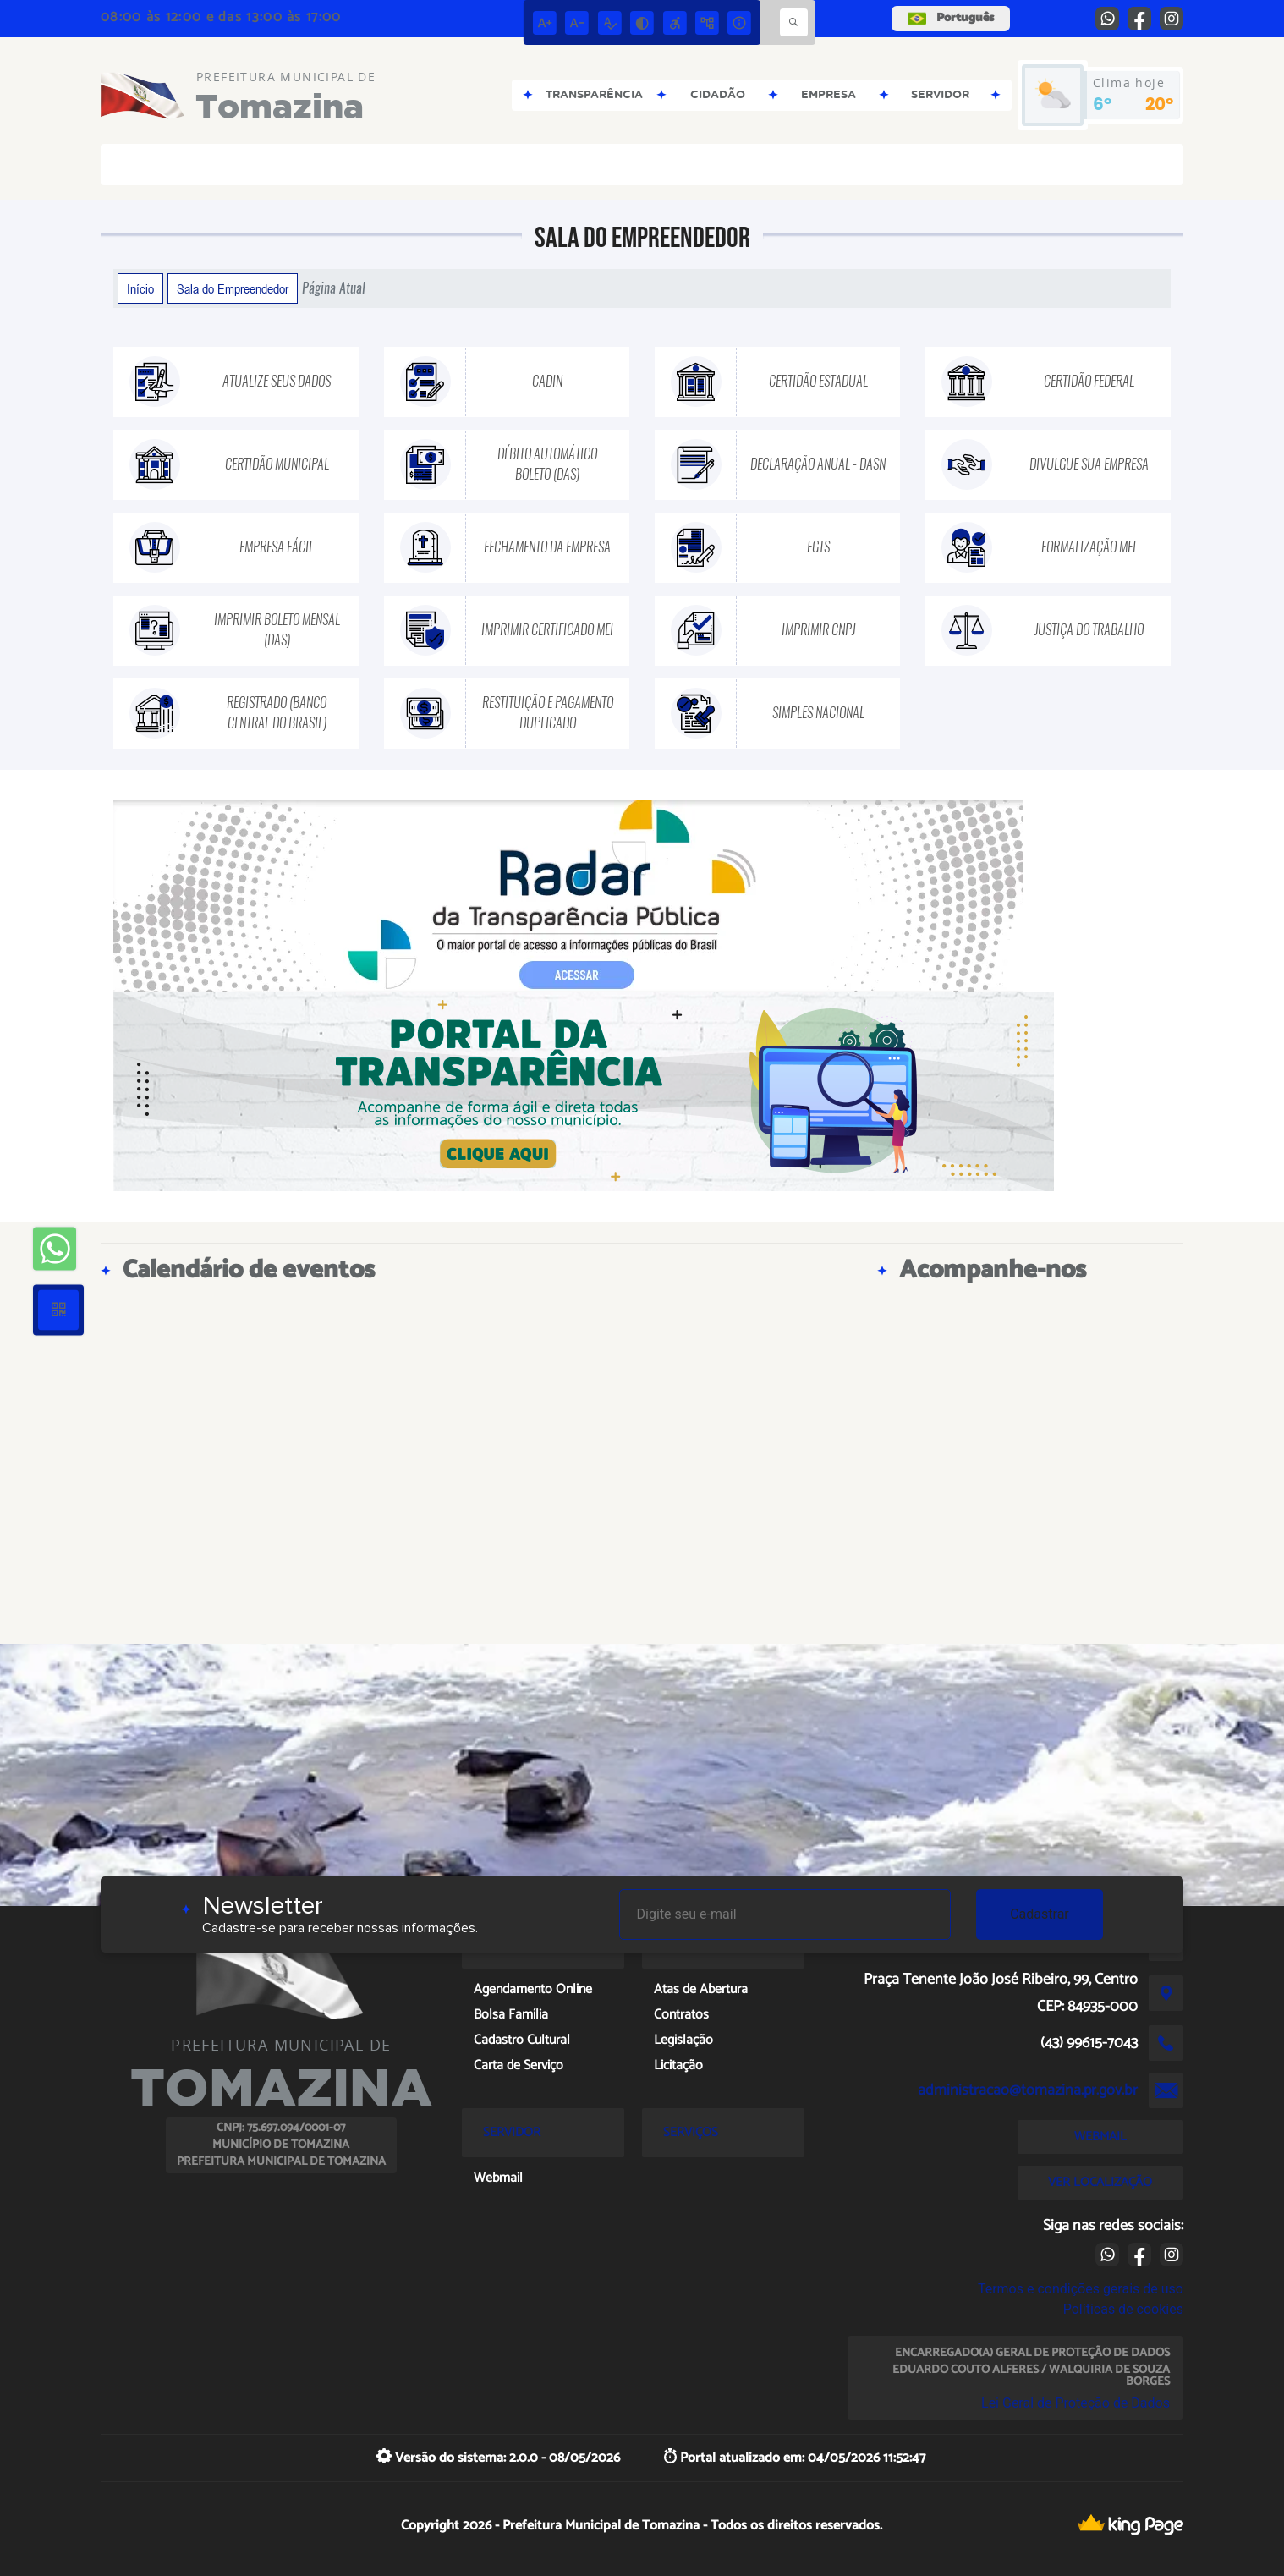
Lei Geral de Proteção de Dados (1075, 2403)
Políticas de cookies (1123, 2309)
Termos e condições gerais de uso (1080, 2289)
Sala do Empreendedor (232, 288)
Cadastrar (1039, 1914)
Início (140, 288)
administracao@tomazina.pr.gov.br (1028, 2090)
